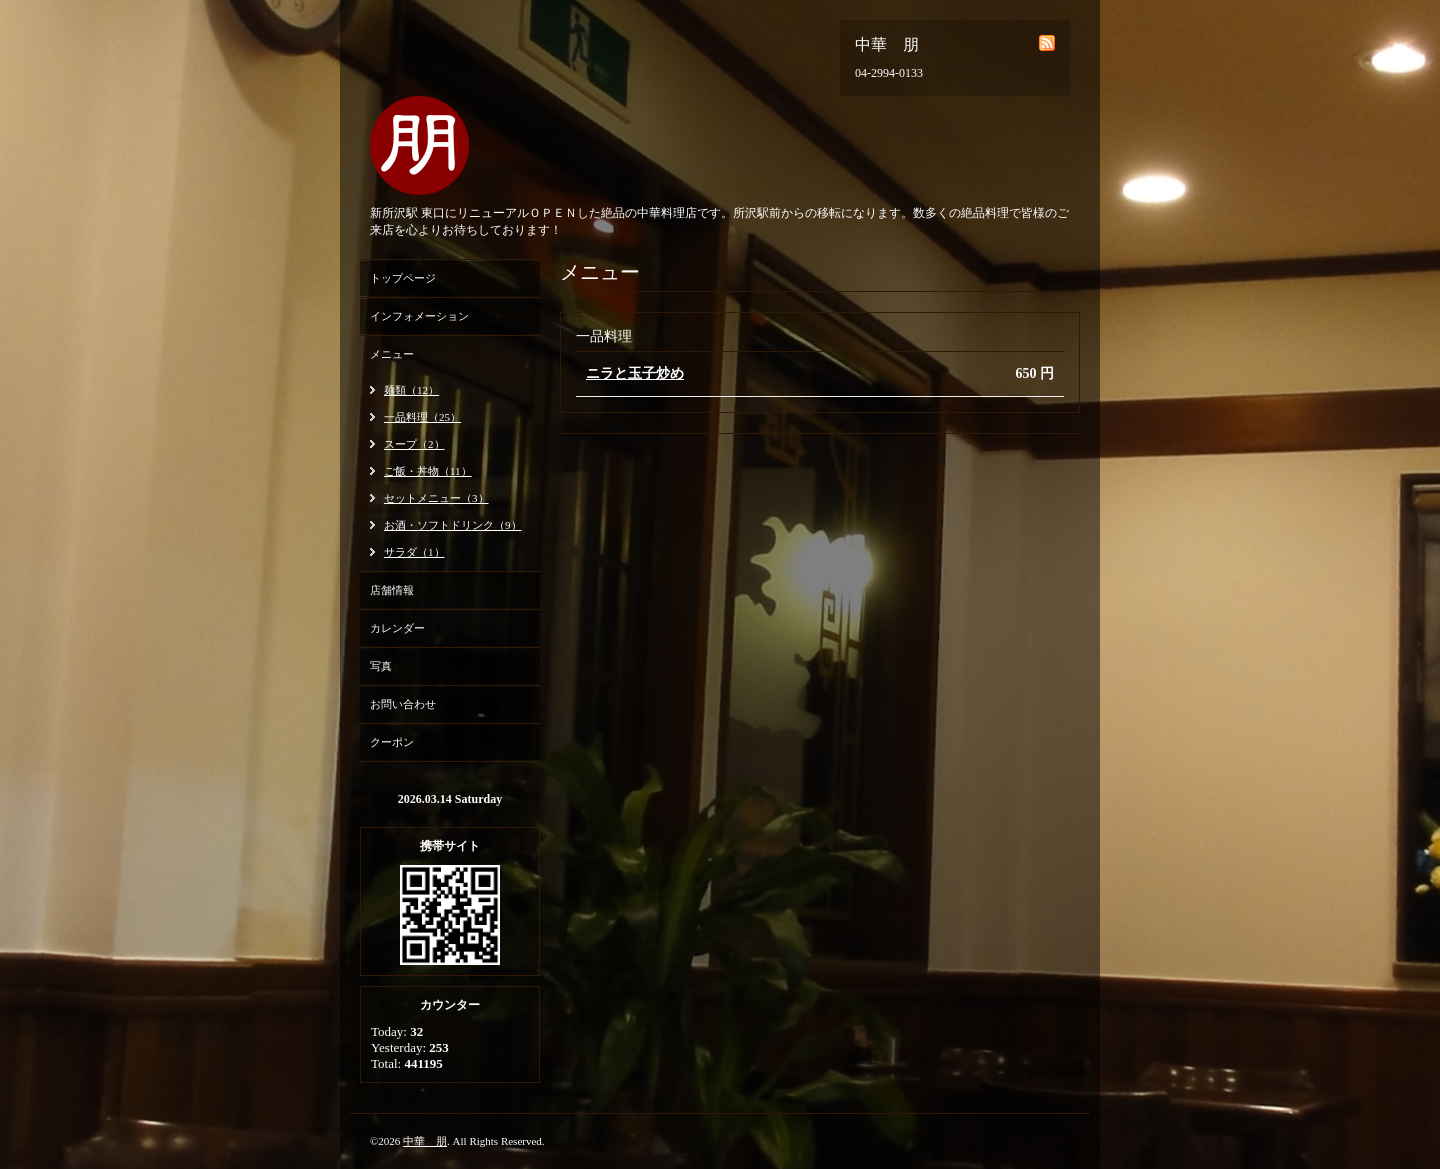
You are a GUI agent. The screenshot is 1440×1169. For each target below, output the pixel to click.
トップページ (403, 278)
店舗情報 (392, 590)
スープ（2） (414, 444)
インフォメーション (419, 316)
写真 (381, 666)
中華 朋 (425, 1141)
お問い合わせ (403, 704)
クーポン (392, 742)
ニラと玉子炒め (635, 373)
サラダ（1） (414, 552)
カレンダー (397, 628)
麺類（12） (411, 390)
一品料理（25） (422, 417)
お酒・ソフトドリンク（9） (453, 525)
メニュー (392, 354)
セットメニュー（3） (436, 498)
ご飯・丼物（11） (428, 471)
